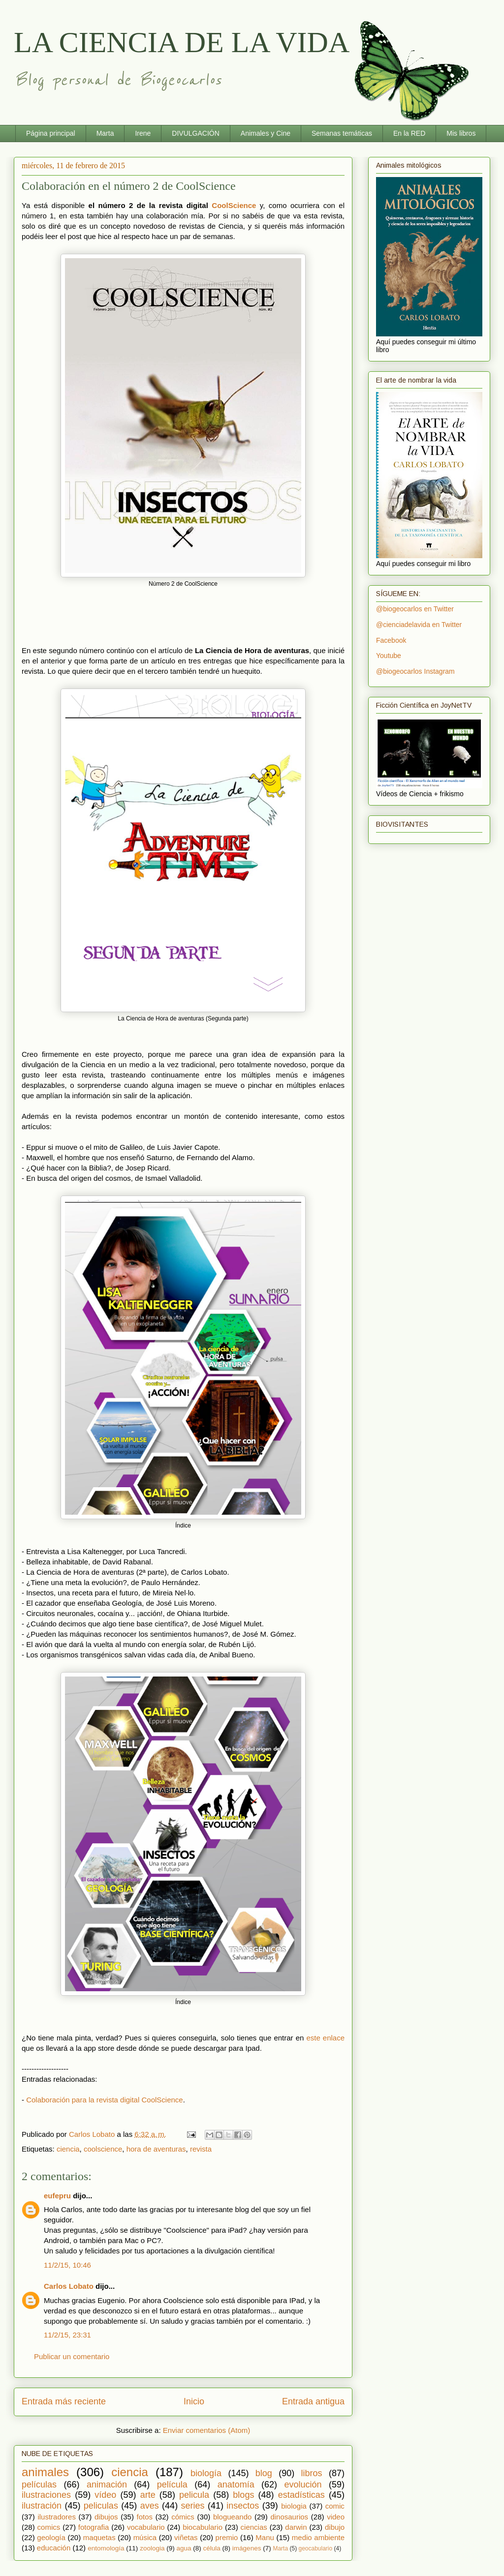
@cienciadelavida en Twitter (419, 625)
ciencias (254, 2527)
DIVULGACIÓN (195, 133)
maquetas (99, 2537)
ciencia (68, 2149)
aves (149, 2506)
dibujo (335, 2527)
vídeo (105, 2495)
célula (211, 2548)
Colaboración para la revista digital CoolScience (104, 2100)
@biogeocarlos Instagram (415, 671)
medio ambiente (318, 2537)
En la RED (409, 133)
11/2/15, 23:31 (67, 2335)
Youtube (388, 655)
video (336, 2517)
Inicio (194, 2401)
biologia (294, 2506)
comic (335, 2506)
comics (49, 2527)
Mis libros (460, 133)
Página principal (50, 133)
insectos (242, 2506)
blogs (243, 2495)
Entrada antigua (313, 2401)
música (145, 2537)
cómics (182, 2517)
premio (227, 2537)
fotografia (93, 2527)
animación (107, 2484)
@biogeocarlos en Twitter (415, 609)
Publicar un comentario (71, 2356)
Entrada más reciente (64, 2401)
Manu (264, 2537)
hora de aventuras (156, 2149)
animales (45, 2472)
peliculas (101, 2506)
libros (311, 2473)
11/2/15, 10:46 (67, 2265)
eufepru (57, 2195)
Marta (105, 133)
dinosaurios (289, 2517)
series (193, 2506)
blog (263, 2473)
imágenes (246, 2548)
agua (183, 2548)
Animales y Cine (265, 133)
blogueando (232, 2517)
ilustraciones (46, 2495)
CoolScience (234, 205)
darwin (296, 2527)
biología (205, 2473)
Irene (143, 133)
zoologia (152, 2548)
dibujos (106, 2517)
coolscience (103, 2149)
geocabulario (315, 2548)
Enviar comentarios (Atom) (207, 2430)
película (172, 2484)
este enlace (325, 2038)
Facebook (391, 640)
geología (51, 2537)
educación (53, 2548)
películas (39, 2484)
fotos (145, 2517)
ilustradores (56, 2517)
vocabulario (146, 2527)
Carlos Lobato (69, 2286)
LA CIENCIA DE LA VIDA (181, 42)
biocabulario (202, 2527)
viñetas (186, 2537)
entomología (106, 2548)
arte (148, 2495)
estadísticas (301, 2495)
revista (201, 2149)
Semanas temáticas (342, 133)
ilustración (42, 2506)
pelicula (194, 2495)
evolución (303, 2484)
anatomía (236, 2484)
